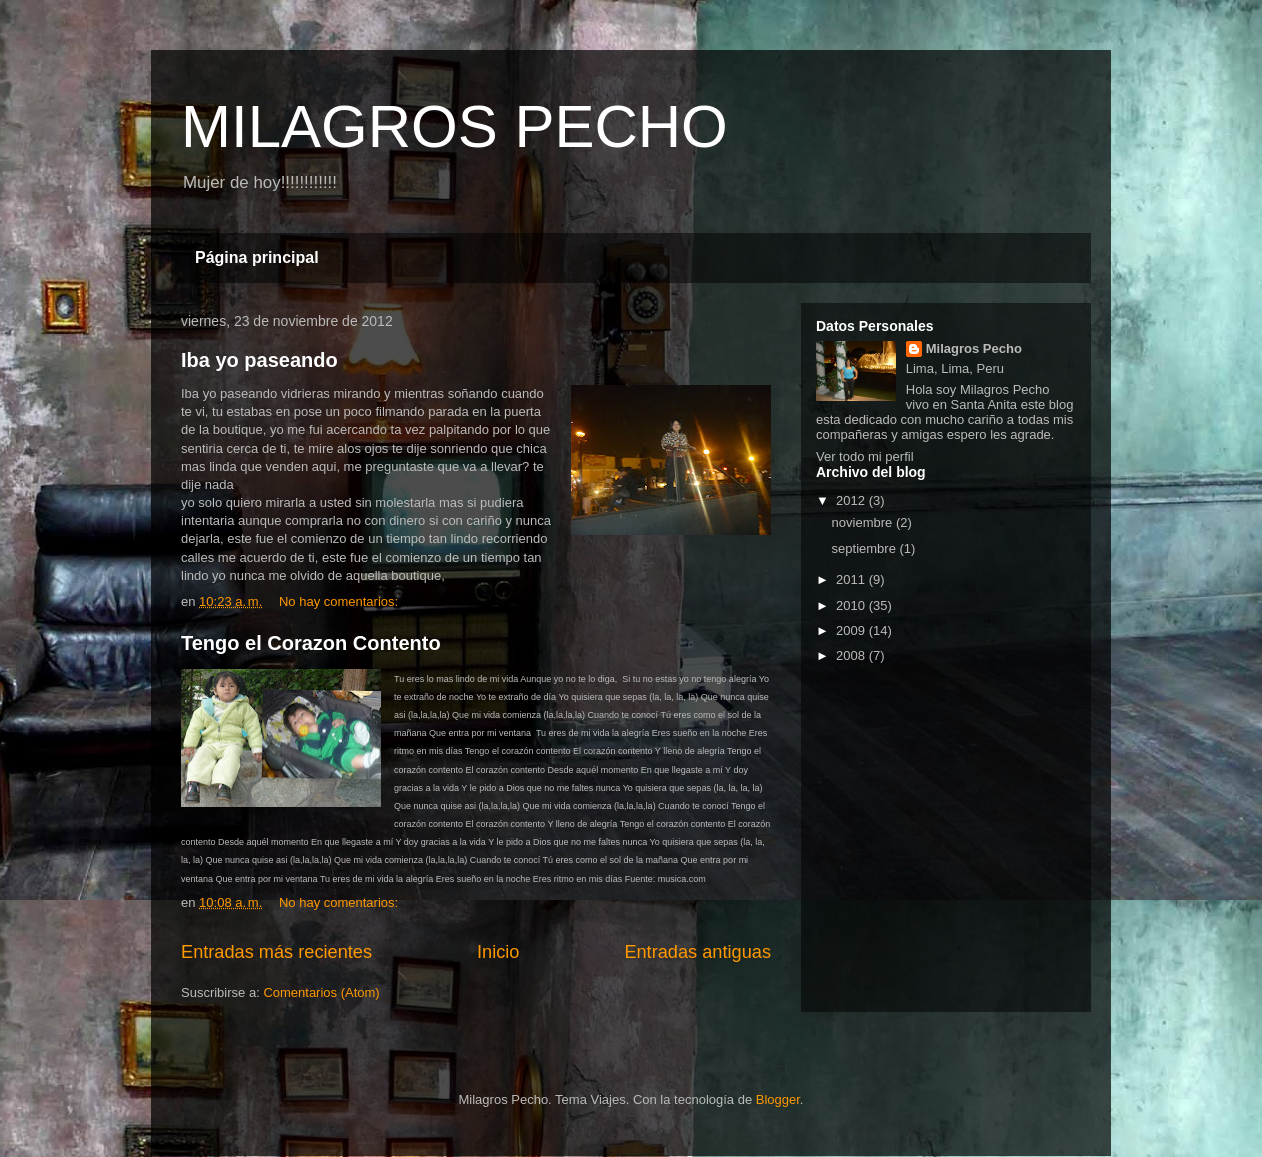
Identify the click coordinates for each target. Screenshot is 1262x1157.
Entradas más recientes (276, 952)
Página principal (257, 257)
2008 (852, 655)
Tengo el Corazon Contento (311, 643)
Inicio (498, 952)
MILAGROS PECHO (454, 126)
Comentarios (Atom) (321, 992)
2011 (852, 579)
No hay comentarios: (340, 601)
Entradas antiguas (697, 952)
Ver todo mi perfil (865, 456)
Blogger (778, 1099)
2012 (852, 500)
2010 (852, 605)
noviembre (864, 522)
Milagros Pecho (974, 348)
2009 (852, 630)
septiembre (866, 548)
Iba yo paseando (259, 360)
